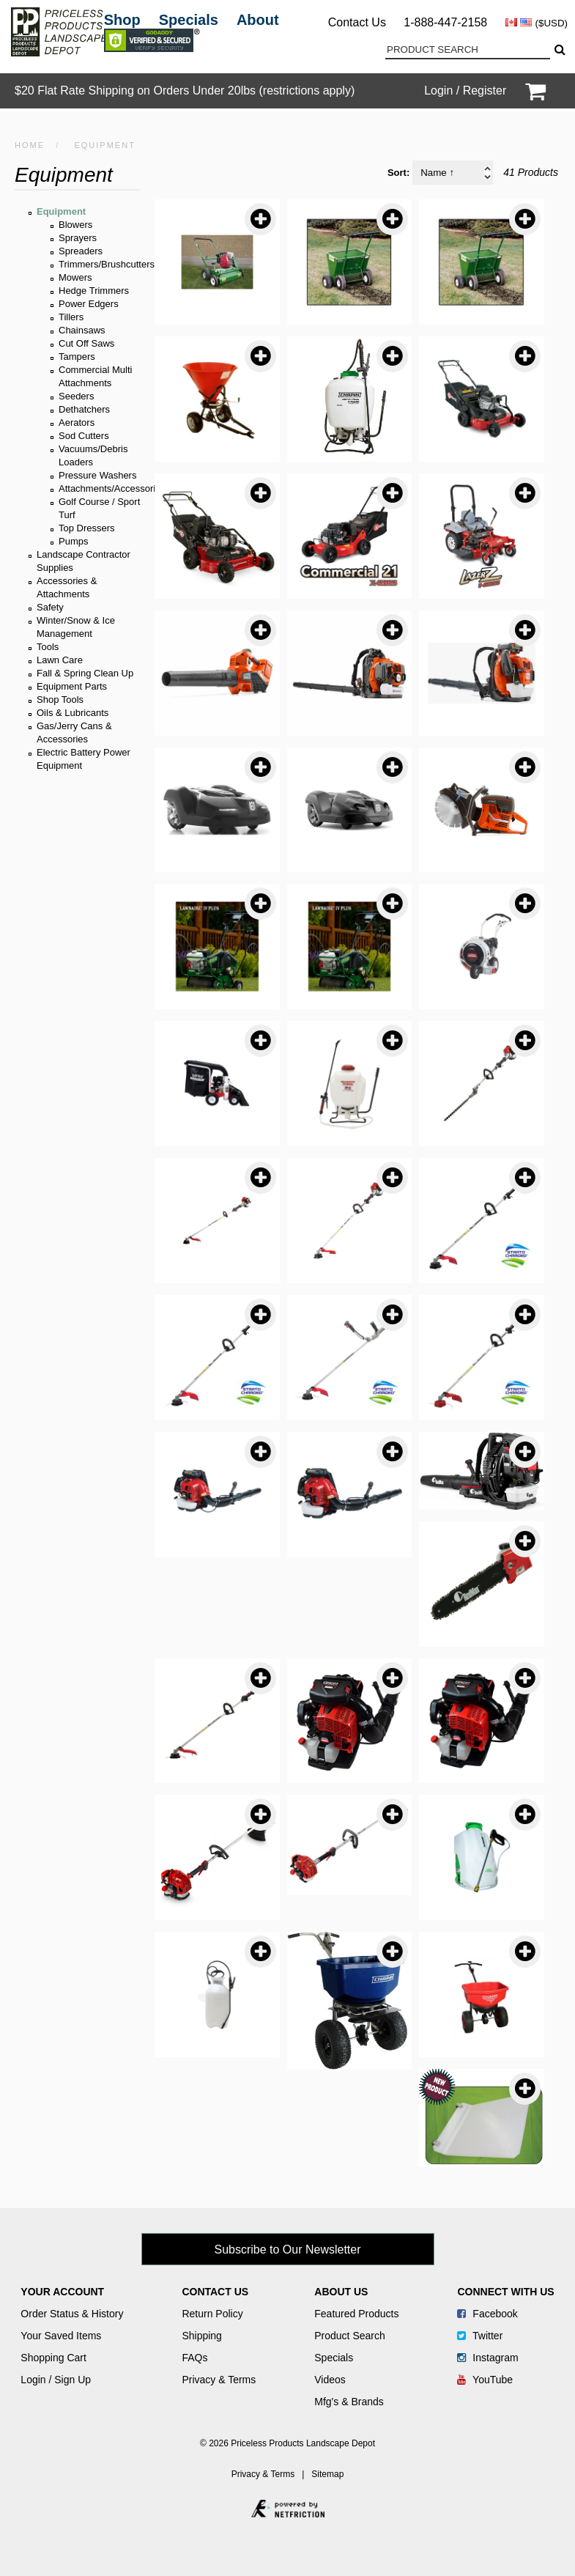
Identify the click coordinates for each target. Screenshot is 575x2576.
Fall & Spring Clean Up (85, 673)
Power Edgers (89, 303)
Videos (330, 2379)
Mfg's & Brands (349, 2401)
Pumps (73, 541)
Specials (188, 20)
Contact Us (357, 22)
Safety (50, 607)
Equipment (61, 211)
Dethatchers (84, 409)
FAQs (194, 2357)
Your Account (62, 2292)
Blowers (75, 224)
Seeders (76, 396)
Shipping (202, 2335)
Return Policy (212, 2313)
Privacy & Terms (219, 2379)
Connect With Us (505, 2292)
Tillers (71, 316)
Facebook (487, 2313)
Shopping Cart (53, 2357)
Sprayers (78, 237)
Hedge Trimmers (94, 290)
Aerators (76, 422)
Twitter (479, 2335)
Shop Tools (60, 699)
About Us (341, 2292)
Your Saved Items (61, 2335)
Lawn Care (60, 659)
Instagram (487, 2357)
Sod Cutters (84, 435)
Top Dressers (87, 528)
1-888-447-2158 (445, 22)
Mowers (75, 277)
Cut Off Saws (86, 343)
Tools (48, 646)
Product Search (349, 2335)
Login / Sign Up (56, 2379)
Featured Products (356, 2313)
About (258, 20)
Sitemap (327, 2474)
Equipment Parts (72, 686)
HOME (30, 145)
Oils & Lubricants (72, 712)
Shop (122, 20)
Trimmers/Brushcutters (107, 264)
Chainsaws (82, 330)
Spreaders (81, 251)
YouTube (485, 2379)
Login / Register (465, 90)
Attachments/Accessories (112, 488)
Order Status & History (72, 2313)
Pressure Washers (97, 475)
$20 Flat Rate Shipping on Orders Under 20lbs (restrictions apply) (185, 90)
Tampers (77, 356)
